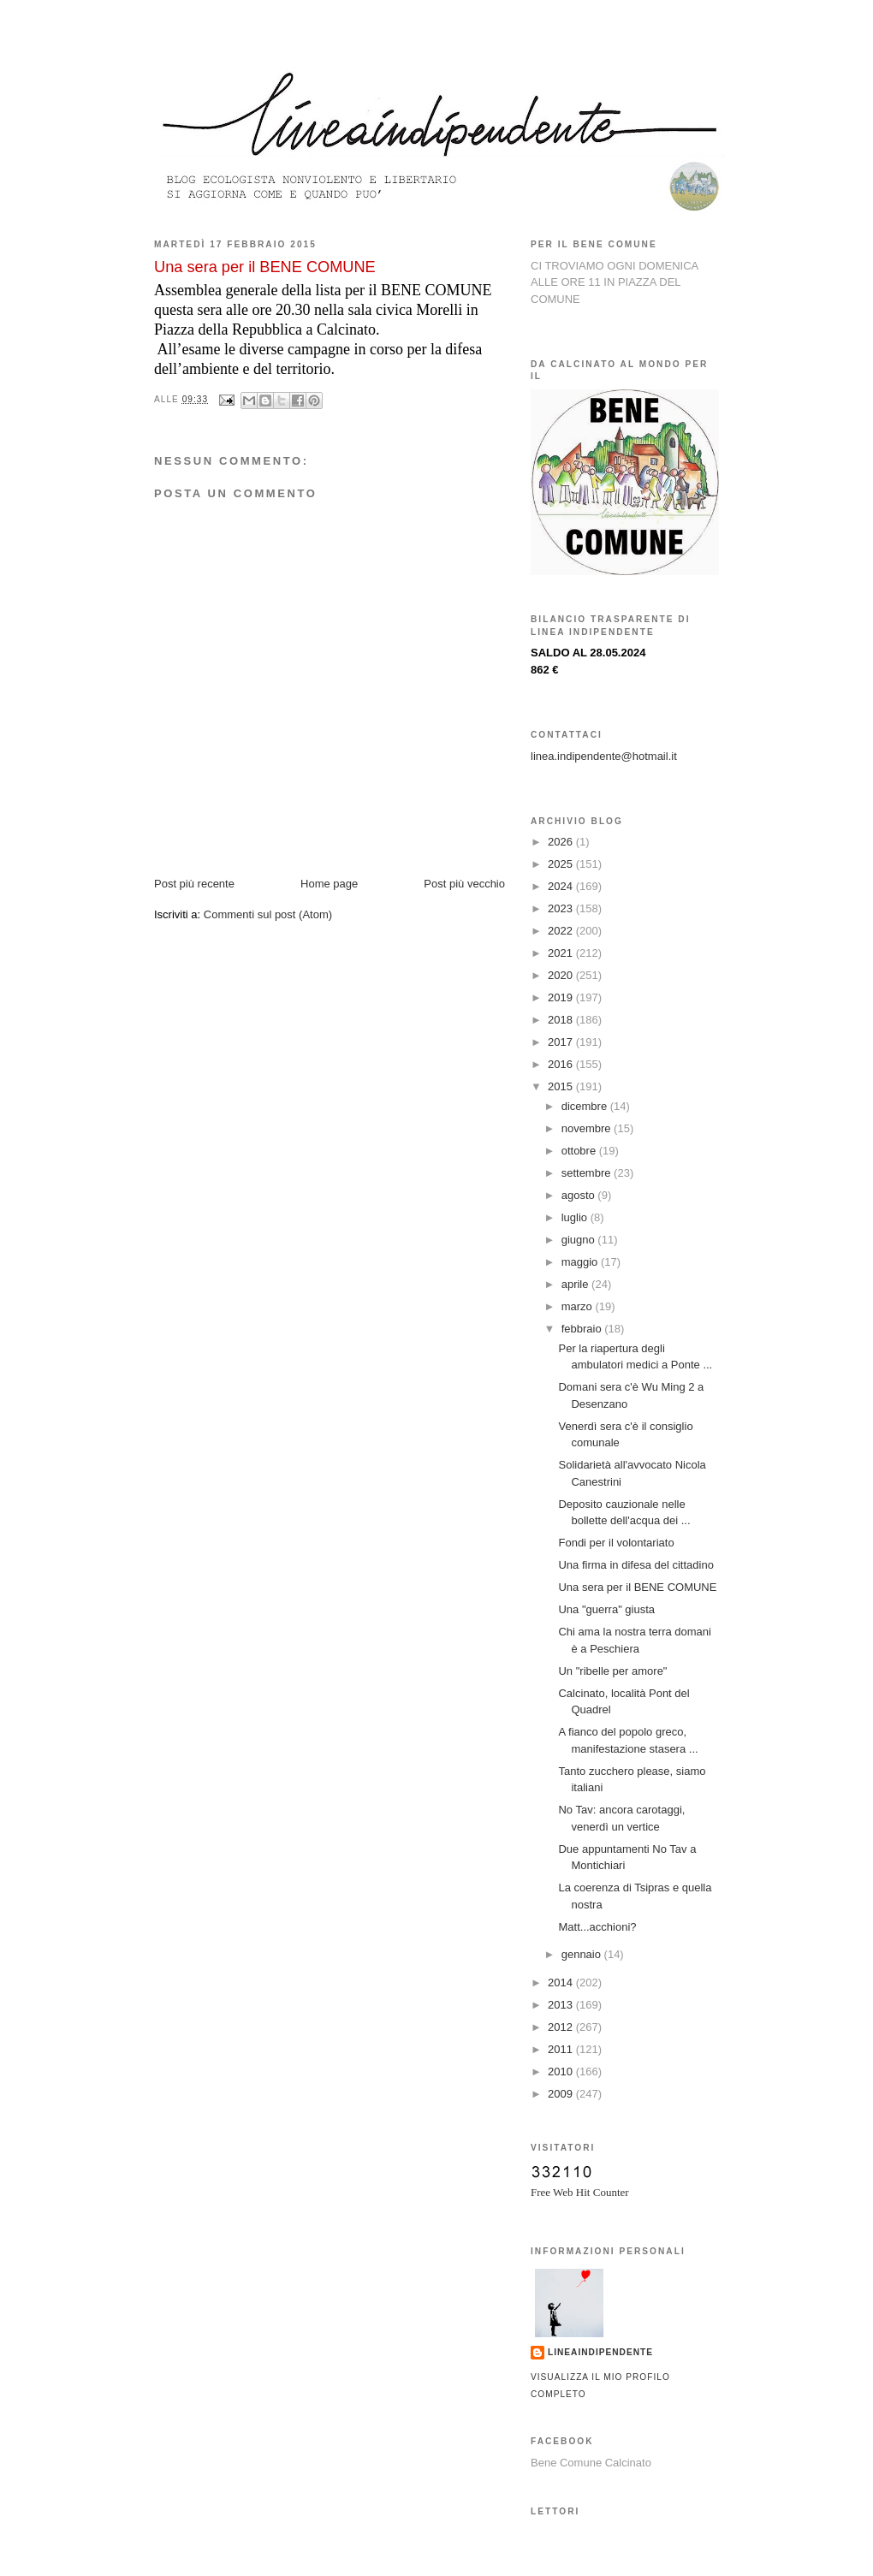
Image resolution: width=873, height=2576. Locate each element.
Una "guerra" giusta (606, 1609)
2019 (562, 997)
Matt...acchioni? (597, 1926)
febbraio (583, 1328)
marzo (578, 1306)
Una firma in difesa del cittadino (635, 1564)
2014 (562, 1982)
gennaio (582, 1954)
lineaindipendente (600, 2352)
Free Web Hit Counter (580, 2192)
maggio (581, 1261)
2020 (562, 975)
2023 (562, 908)
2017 (562, 1042)
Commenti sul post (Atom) (268, 914)
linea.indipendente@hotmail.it (604, 756)
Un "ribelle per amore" (612, 1671)
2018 (562, 1019)
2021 (562, 953)
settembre (587, 1172)
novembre (587, 1128)
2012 (562, 2027)
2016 (562, 1064)
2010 (562, 2071)
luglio (576, 1217)
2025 (562, 864)
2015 (562, 1086)
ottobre (580, 1150)
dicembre (585, 1106)
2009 (562, 2093)
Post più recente (194, 883)
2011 (562, 2049)
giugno (579, 1239)
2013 (562, 2004)
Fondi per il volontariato (616, 1542)
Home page (329, 883)
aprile (576, 1284)
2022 (562, 930)
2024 (562, 886)
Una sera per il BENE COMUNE (637, 1587)
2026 (562, 841)
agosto (579, 1195)
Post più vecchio (464, 883)
